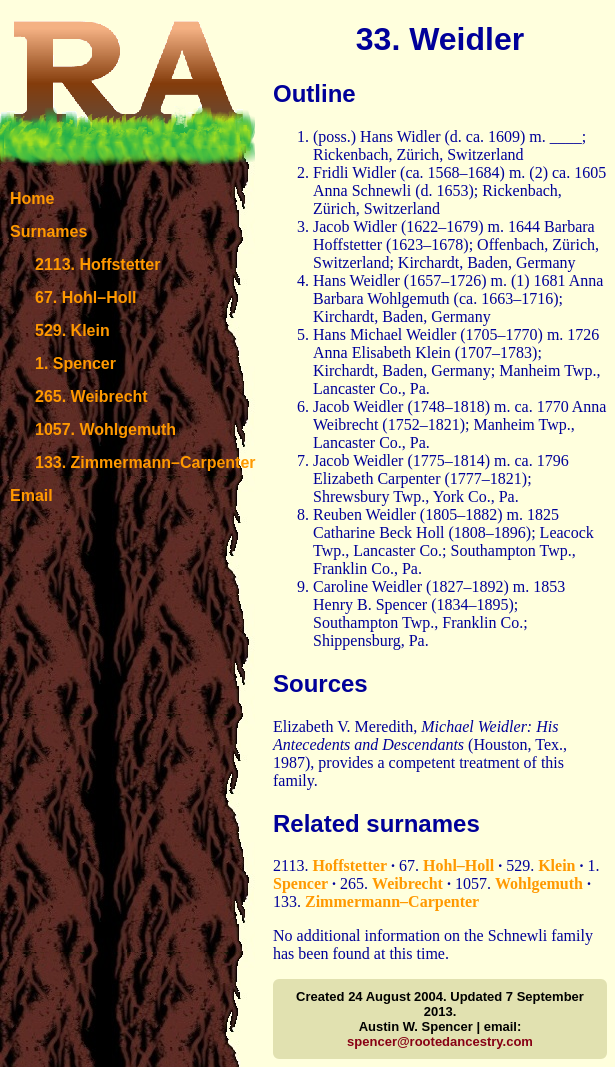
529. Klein (72, 330)
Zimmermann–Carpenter (392, 901)
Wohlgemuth (539, 883)
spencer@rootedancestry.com (440, 1041)
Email (31, 495)
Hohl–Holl (458, 865)
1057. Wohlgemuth (105, 429)
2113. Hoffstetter (97, 264)
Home (32, 198)
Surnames (48, 231)
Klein (556, 865)
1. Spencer (75, 363)
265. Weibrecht (91, 396)
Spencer (300, 883)
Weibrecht (407, 883)
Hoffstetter (349, 865)
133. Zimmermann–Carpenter (145, 462)
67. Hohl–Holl (85, 297)
